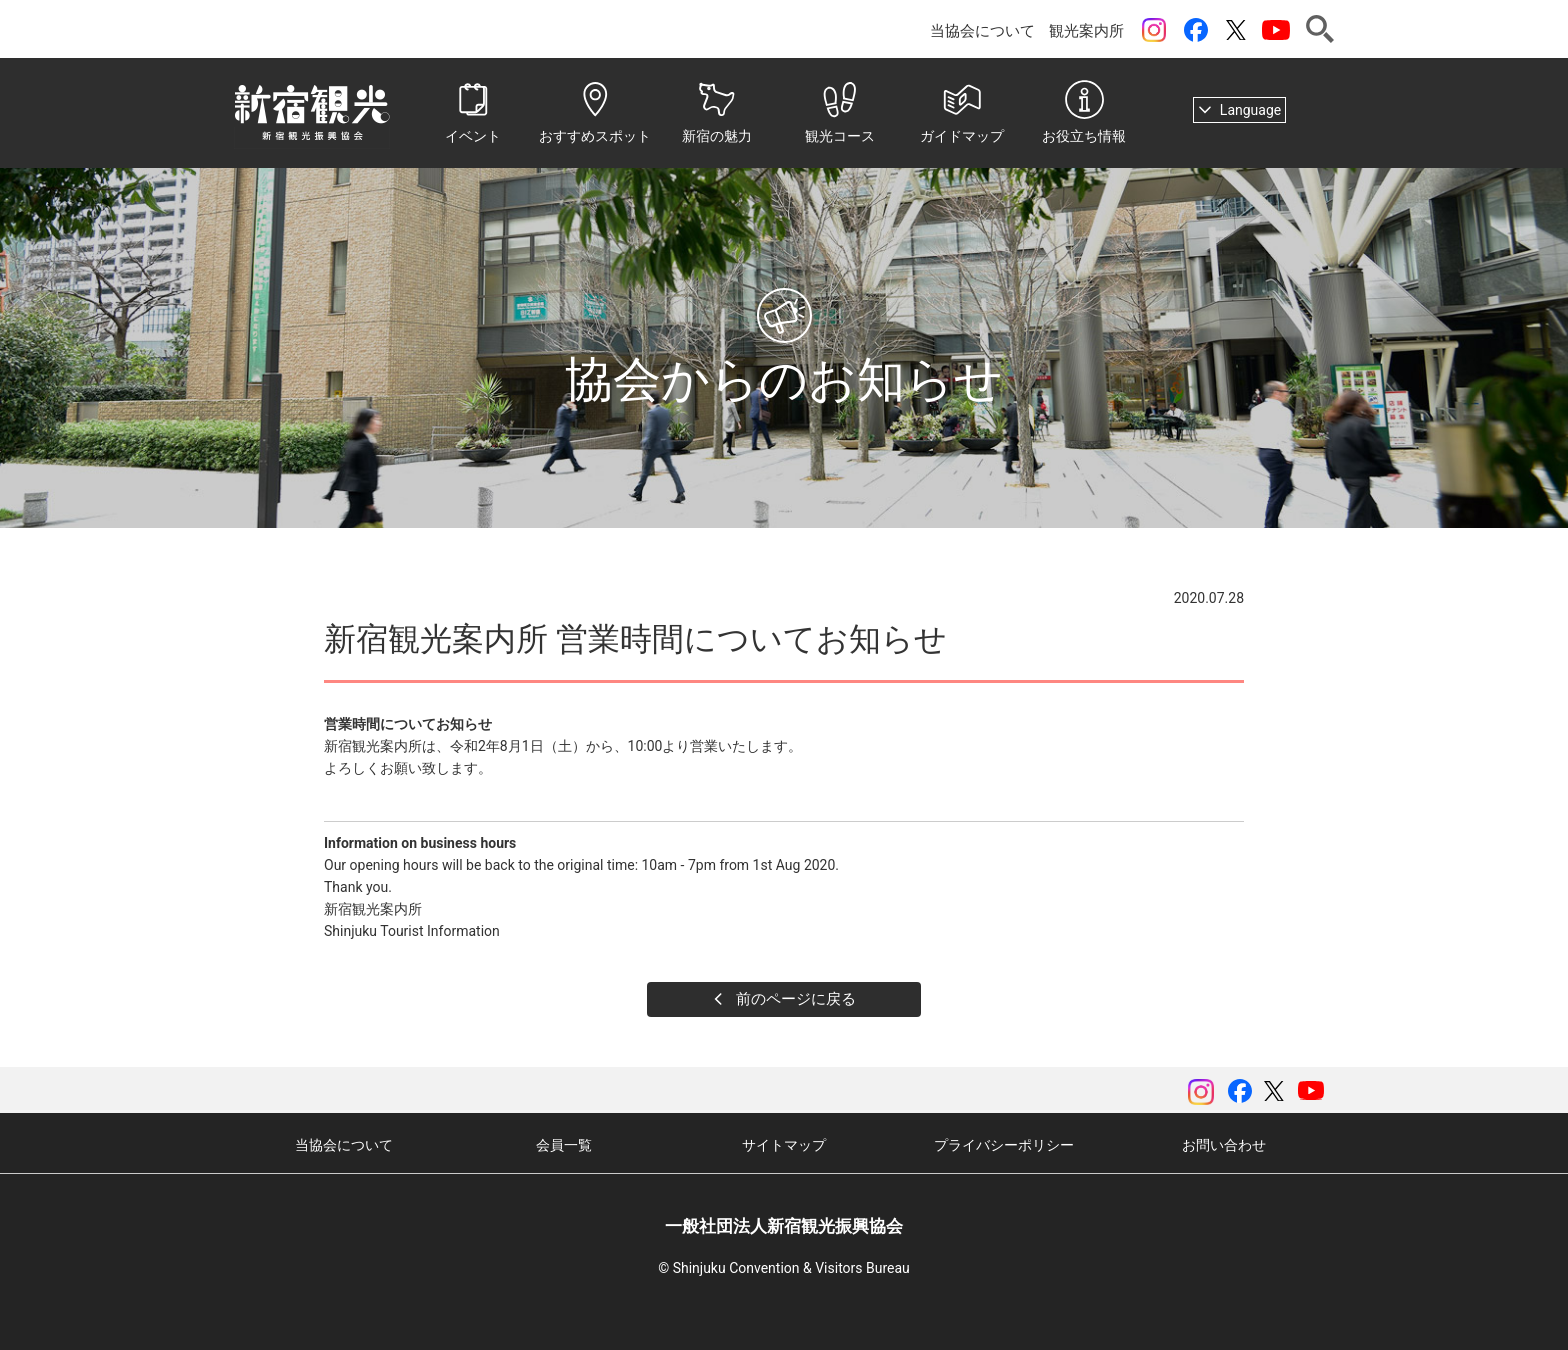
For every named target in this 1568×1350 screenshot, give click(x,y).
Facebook (1196, 30)
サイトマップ (784, 1145)
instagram (1154, 30)
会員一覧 (564, 1145)
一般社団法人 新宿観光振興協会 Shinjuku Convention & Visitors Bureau (312, 113)
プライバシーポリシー (1004, 1145)
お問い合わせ (1224, 1145)
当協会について (982, 31)
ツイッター (1236, 30)
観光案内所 (1086, 31)
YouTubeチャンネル (1276, 30)
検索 (1320, 29)
